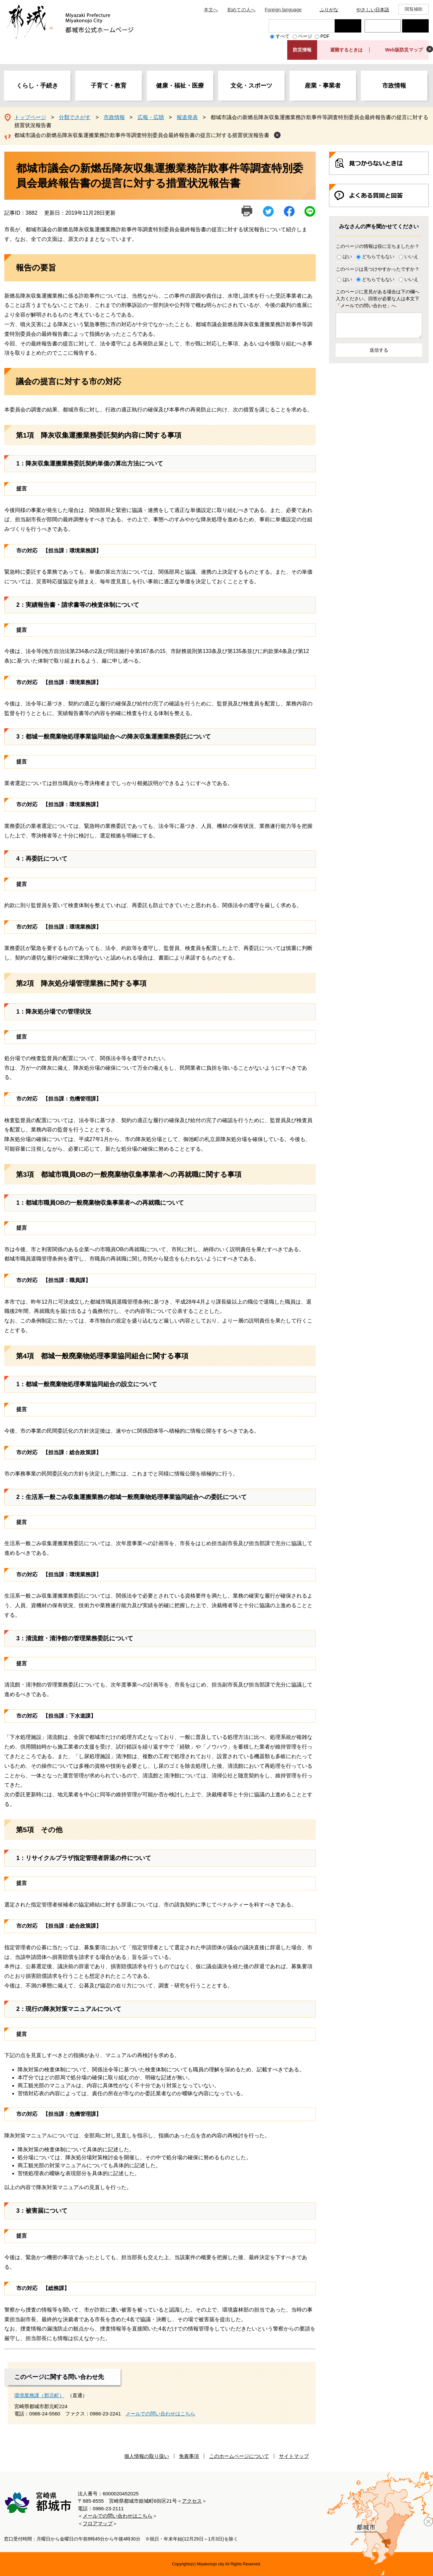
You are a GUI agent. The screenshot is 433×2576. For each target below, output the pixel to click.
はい (347, 256)
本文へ (211, 9)
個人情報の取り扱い (146, 2456)
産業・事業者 (323, 85)
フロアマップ (98, 2523)
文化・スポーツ (251, 85)
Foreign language (283, 9)
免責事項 (189, 2456)
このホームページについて (239, 2456)
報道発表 (187, 117)
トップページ (30, 117)
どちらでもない (378, 256)
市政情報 (394, 85)
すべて (283, 36)
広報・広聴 (150, 117)
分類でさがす (75, 117)
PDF (325, 36)
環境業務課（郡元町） (39, 2395)
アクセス (192, 2501)
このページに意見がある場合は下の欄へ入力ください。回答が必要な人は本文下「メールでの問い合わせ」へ (377, 298)
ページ (305, 36)
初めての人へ (241, 9)
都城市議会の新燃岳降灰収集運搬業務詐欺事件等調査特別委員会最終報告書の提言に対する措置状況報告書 (141, 135)
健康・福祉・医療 (180, 85)
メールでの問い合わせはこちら (160, 2413)
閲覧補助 (413, 9)
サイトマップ (294, 2456)
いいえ (411, 256)
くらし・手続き (37, 85)
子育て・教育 (109, 85)
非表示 (429, 49)
